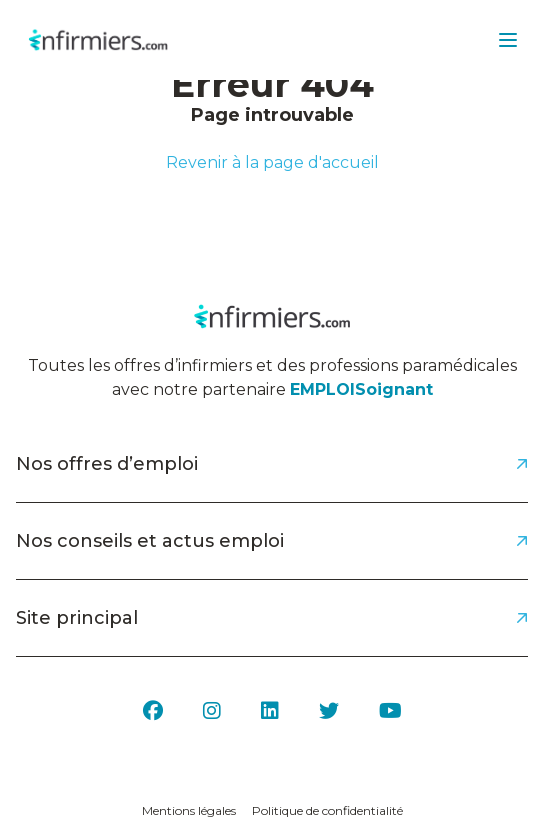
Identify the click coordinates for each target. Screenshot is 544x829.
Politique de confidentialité (327, 810)
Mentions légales (189, 810)
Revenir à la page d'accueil (272, 162)
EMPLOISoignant (361, 389)
